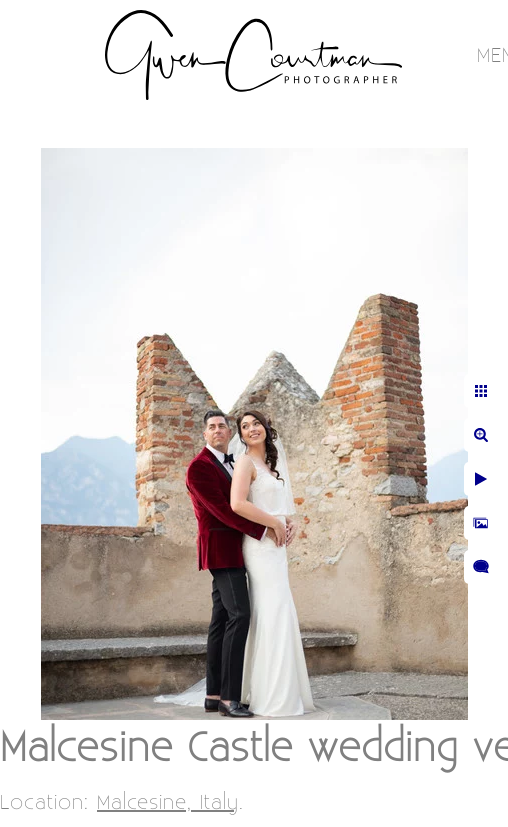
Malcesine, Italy (168, 802)
